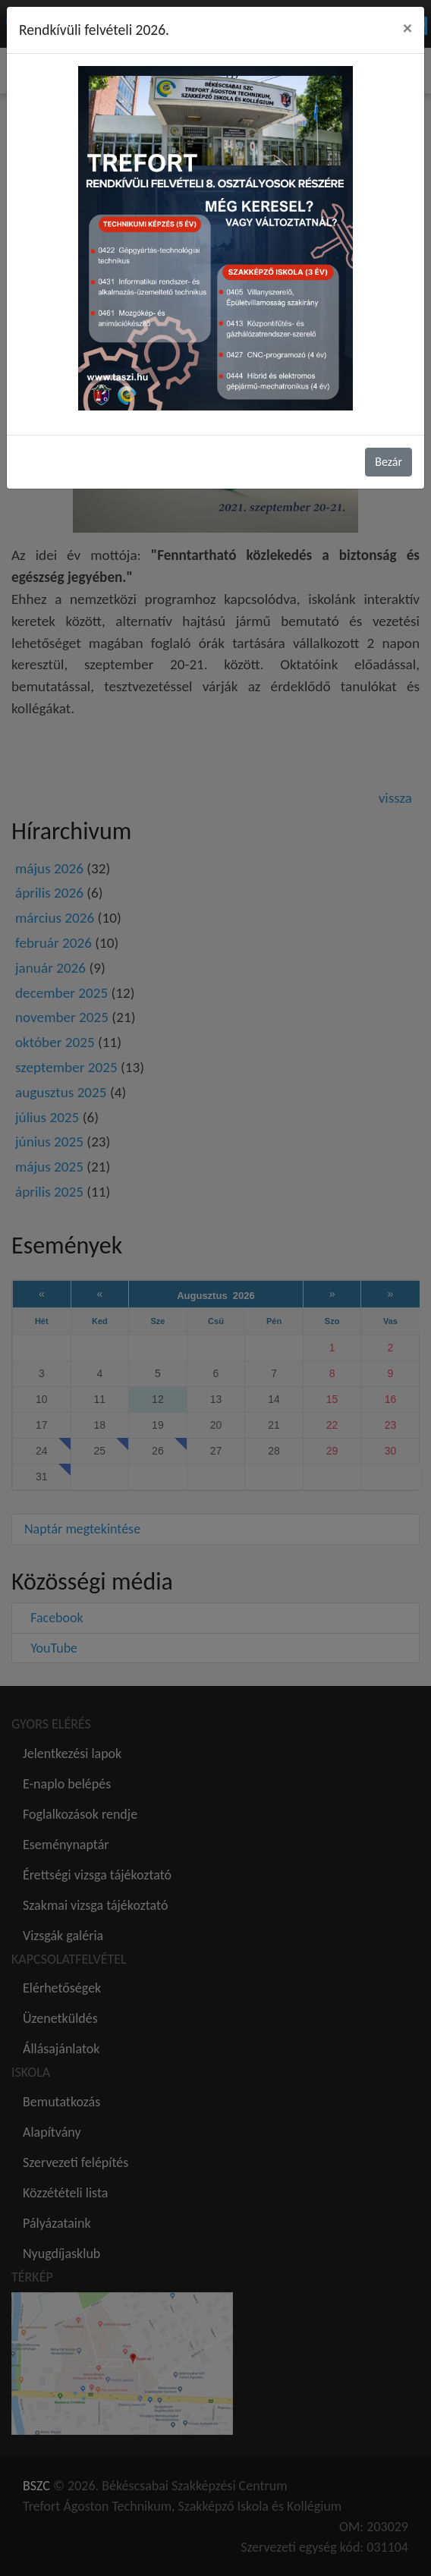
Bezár (388, 461)
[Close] (407, 28)
